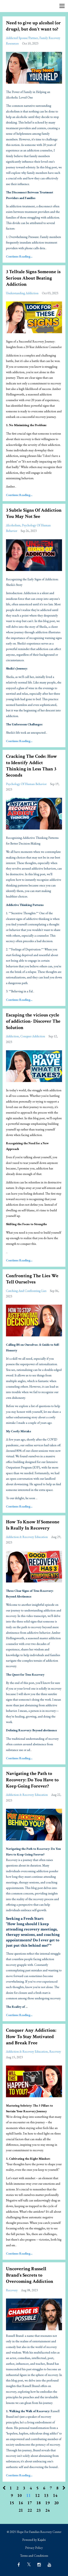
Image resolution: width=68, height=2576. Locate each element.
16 (20, 2502)
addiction (12, 1036)
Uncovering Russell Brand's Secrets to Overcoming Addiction (29, 2275)
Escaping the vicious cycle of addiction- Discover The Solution (33, 1021)
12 (37, 2495)
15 (12, 2502)
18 (38, 2502)
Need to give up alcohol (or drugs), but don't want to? (33, 26)
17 (29, 2502)
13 (46, 2495)
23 (38, 2510)
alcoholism (13, 525)
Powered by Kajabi (34, 2540)
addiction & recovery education (27, 1537)
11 (28, 2495)
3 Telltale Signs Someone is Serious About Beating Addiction (33, 278)
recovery (55, 2051)
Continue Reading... (19, 256)
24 (47, 2510)
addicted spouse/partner (22, 38)
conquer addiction (32, 1036)
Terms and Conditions (34, 2556)
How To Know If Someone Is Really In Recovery (32, 1525)
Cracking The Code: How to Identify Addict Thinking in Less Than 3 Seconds (31, 765)
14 (55, 2495)
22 (29, 2510)
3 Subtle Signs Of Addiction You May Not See (34, 513)
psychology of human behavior (26, 784)
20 (56, 2502)
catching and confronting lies (26, 1291)
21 (20, 2510)
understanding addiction (22, 293)
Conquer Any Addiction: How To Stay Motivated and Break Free (31, 2036)
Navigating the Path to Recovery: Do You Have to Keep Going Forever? (32, 1779)
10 (19, 2495)
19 (47, 2502)
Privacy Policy (34, 2548)
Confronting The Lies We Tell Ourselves (32, 1279)
